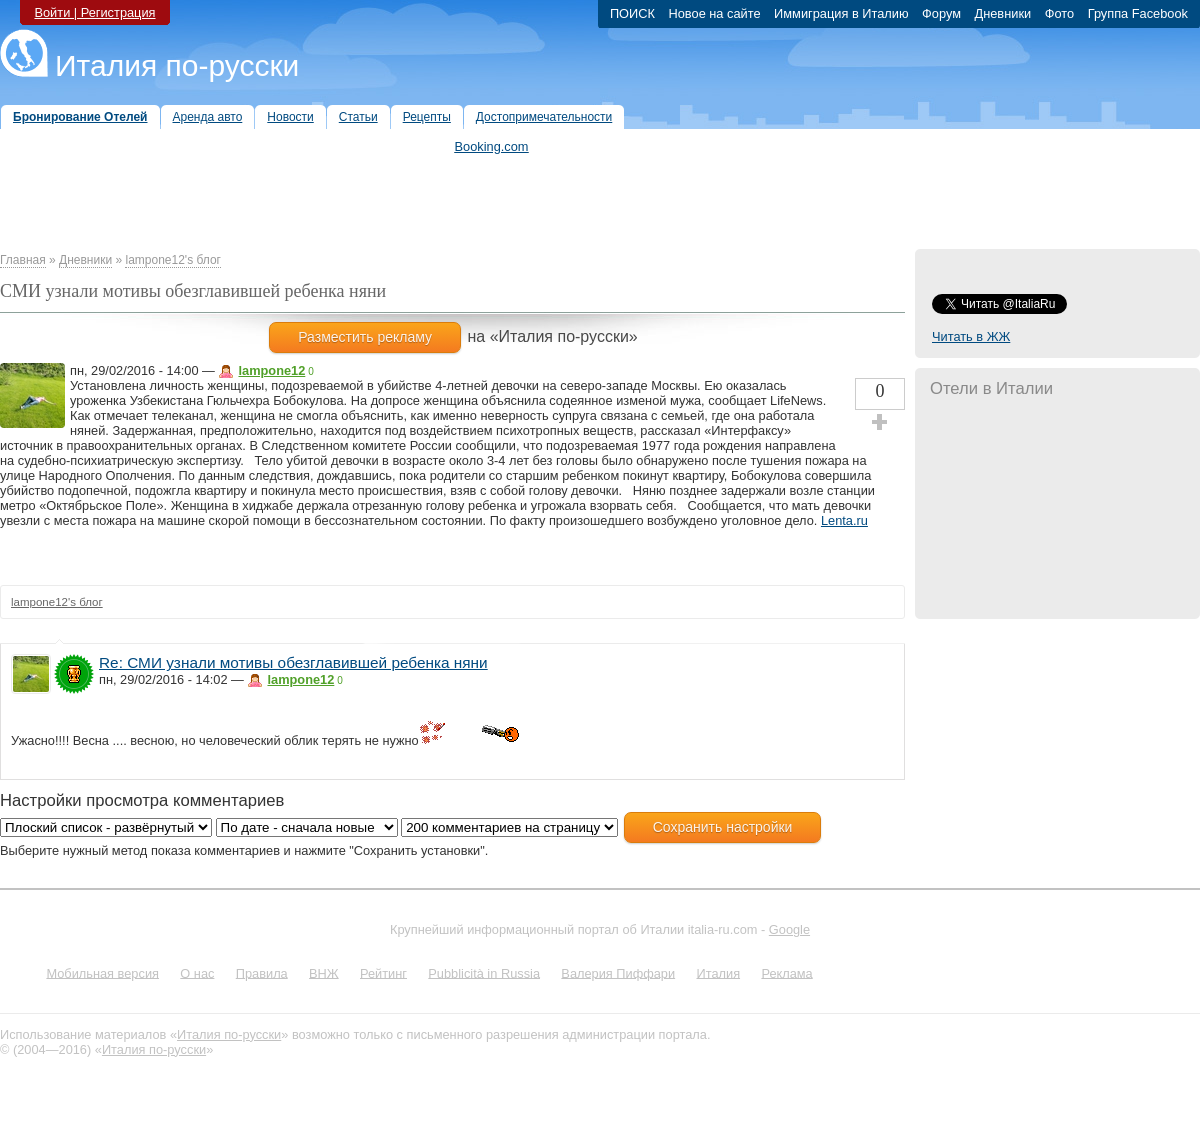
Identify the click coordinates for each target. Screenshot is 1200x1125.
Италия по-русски (177, 65)
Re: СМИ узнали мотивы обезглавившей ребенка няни (293, 662)
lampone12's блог (173, 260)
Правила (262, 972)
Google (789, 929)
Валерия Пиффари (618, 972)
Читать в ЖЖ (971, 336)
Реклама (786, 972)
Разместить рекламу (365, 337)
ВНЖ (324, 972)
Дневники (85, 260)
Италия (718, 972)
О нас (197, 972)
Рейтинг (383, 972)
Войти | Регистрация (94, 12)
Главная (23, 260)
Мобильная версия (102, 972)
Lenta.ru (844, 520)
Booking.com (492, 146)
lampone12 (271, 370)
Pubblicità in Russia (484, 972)
